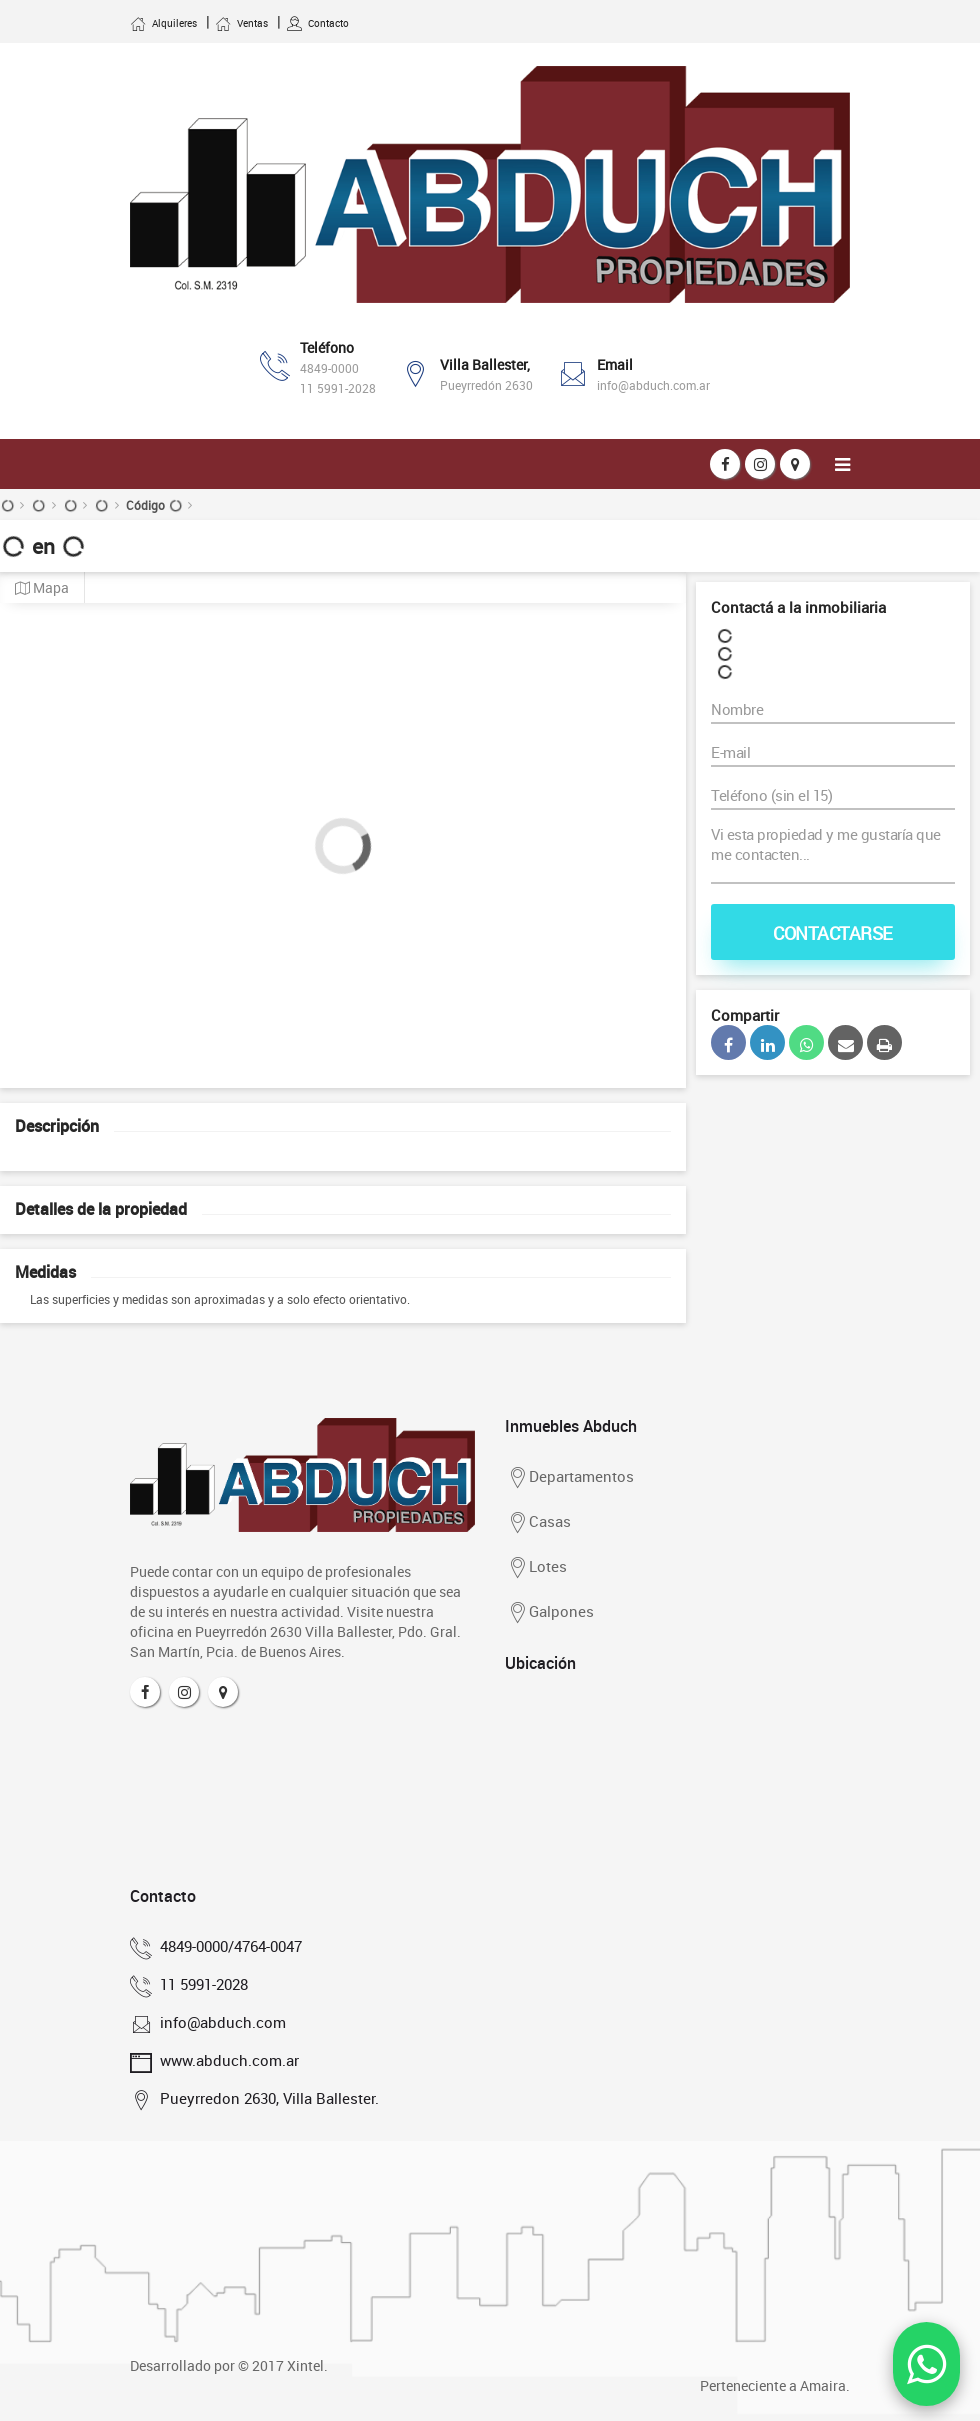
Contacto (317, 23)
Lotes (536, 1568)
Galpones (549, 1613)
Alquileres (163, 23)
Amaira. (825, 2385)
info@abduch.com (220, 2022)
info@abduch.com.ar (653, 385)
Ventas (241, 23)
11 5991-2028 (338, 388)
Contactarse (833, 933)
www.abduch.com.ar (226, 2060)
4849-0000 (329, 368)
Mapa (42, 588)
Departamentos (569, 1478)
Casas (538, 1523)
